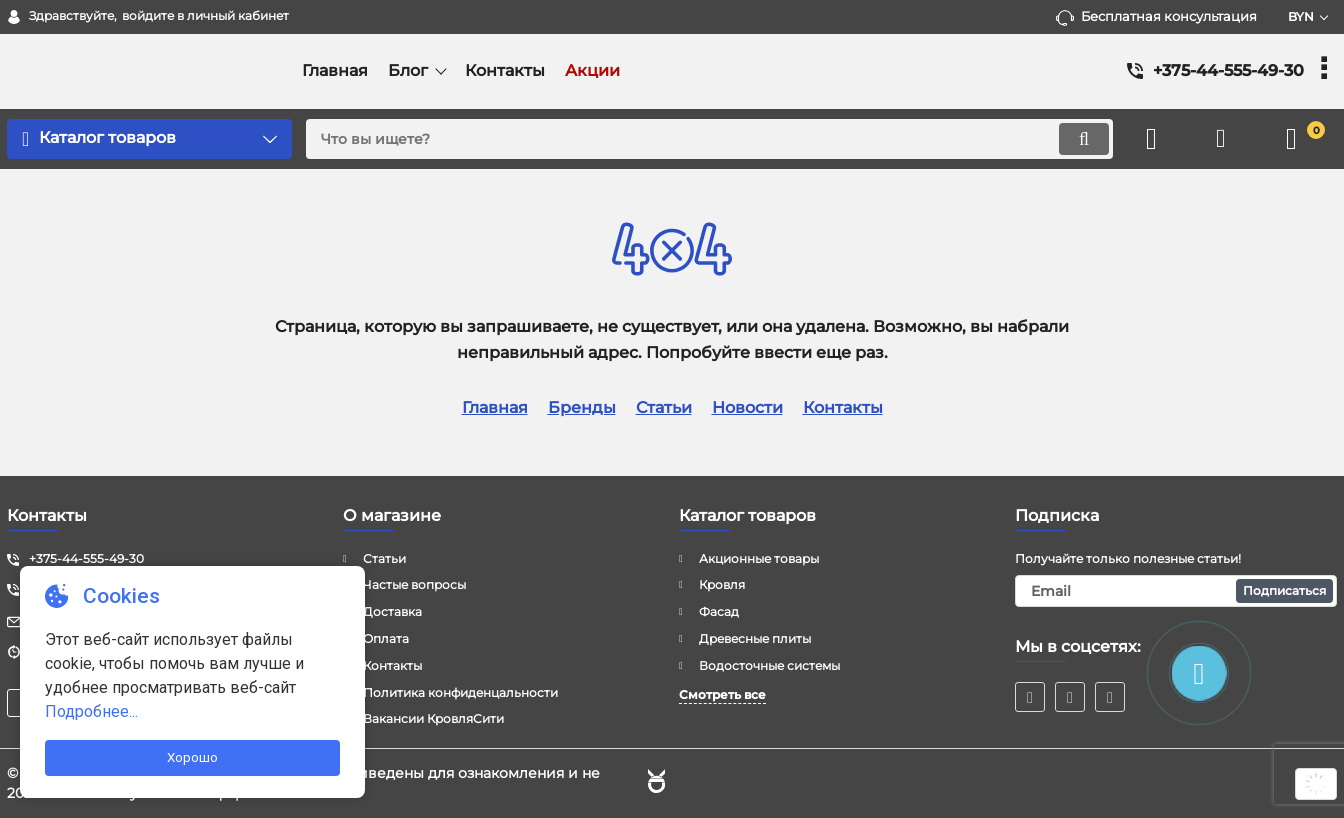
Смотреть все (722, 694)
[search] (709, 139)
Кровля (722, 584)
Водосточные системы (769, 665)
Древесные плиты (755, 638)
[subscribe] (1176, 591)
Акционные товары (759, 558)
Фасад (719, 611)
